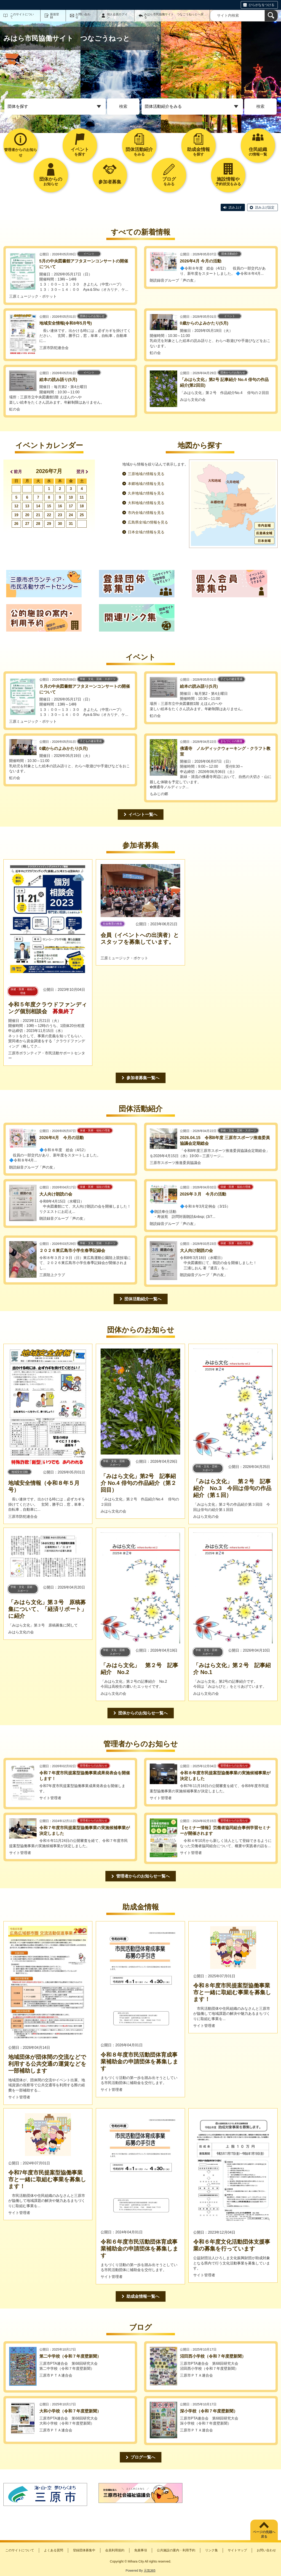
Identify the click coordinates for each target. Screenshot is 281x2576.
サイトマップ (237, 2550)
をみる (139, 151)
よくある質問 (53, 2550)
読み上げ (235, 207)
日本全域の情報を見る (146, 532)
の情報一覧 (258, 151)
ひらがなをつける (261, 5)
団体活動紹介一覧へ (142, 1299)
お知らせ (50, 181)
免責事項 (140, 2550)
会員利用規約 (114, 2550)
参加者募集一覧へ (142, 1078)
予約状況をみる (228, 181)
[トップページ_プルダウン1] (55, 106)
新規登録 (54, 16)
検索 (123, 106)
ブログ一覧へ (143, 2457)
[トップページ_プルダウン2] (192, 106)
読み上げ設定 (264, 207)
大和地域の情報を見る (146, 503)
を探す (79, 151)
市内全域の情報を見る (146, 513)
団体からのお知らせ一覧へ (143, 1713)
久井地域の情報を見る (146, 493)
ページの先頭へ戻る (264, 2534)
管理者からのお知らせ (20, 152)
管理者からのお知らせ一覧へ (143, 1876)
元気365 (149, 2570)
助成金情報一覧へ (142, 2296)
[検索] (271, 15)
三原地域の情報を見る (146, 474)
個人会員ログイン (117, 16)
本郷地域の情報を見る (146, 484)
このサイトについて (22, 16)
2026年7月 (49, 471)
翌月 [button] (80, 471)
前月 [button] (18, 471)
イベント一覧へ (142, 814)
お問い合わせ (82, 16)
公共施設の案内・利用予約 (176, 2550)
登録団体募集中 (84, 2550)
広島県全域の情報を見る (148, 522)
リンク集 (211, 2550)
